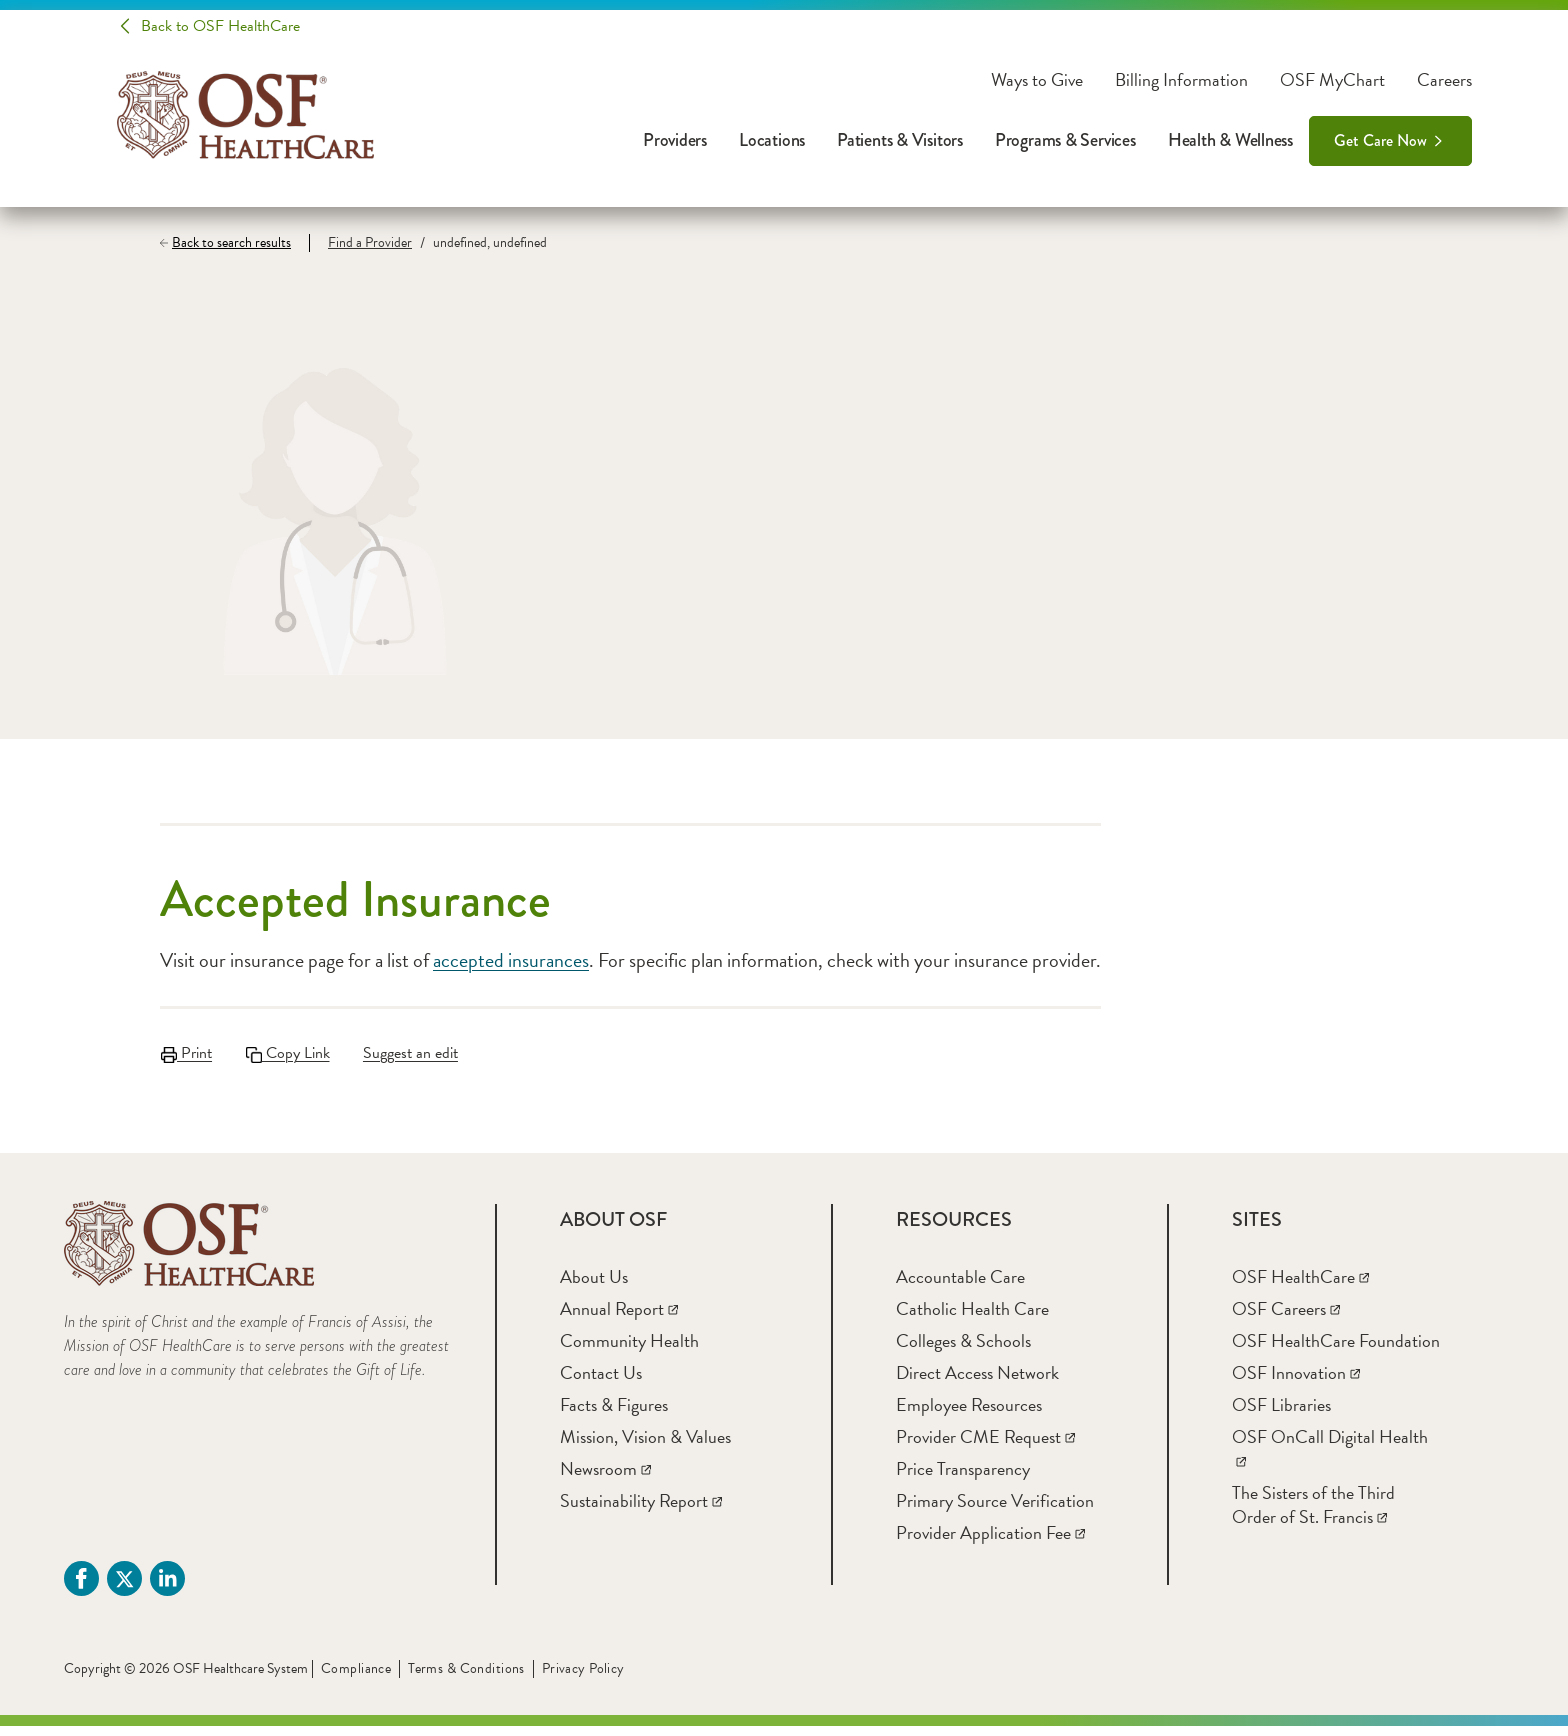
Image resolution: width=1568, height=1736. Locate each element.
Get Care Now (1380, 140)
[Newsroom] (605, 1478)
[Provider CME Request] (985, 1446)
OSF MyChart (1332, 80)
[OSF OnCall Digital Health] (1330, 1458)
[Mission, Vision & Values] (645, 1446)
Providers (675, 140)
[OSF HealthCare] (1300, 1286)
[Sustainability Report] (641, 1510)
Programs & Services (1065, 140)
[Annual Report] (619, 1318)
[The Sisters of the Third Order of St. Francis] (1313, 1514)
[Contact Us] (601, 1382)
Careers (1444, 80)
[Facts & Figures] (614, 1414)
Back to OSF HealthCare (220, 26)
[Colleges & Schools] (963, 1350)
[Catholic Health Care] (972, 1318)
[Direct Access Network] (977, 1382)
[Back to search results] (234, 243)
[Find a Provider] (360, 243)
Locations (772, 140)
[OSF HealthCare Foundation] (1336, 1350)
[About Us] (594, 1286)
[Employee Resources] (969, 1414)
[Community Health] (629, 1350)
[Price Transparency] (963, 1478)
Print (185, 1053)
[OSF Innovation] (1296, 1382)
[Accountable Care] (960, 1286)
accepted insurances (511, 960)
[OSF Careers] (1286, 1318)
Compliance (356, 1678)
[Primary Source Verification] (995, 1510)
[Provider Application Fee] (990, 1542)
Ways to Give (1037, 80)
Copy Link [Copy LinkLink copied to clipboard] (291, 1053)
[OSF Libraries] (1281, 1414)
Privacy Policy (583, 1678)
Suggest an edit (418, 1053)
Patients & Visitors (900, 140)
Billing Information (1181, 80)
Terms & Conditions (466, 1678)
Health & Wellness (1230, 140)
